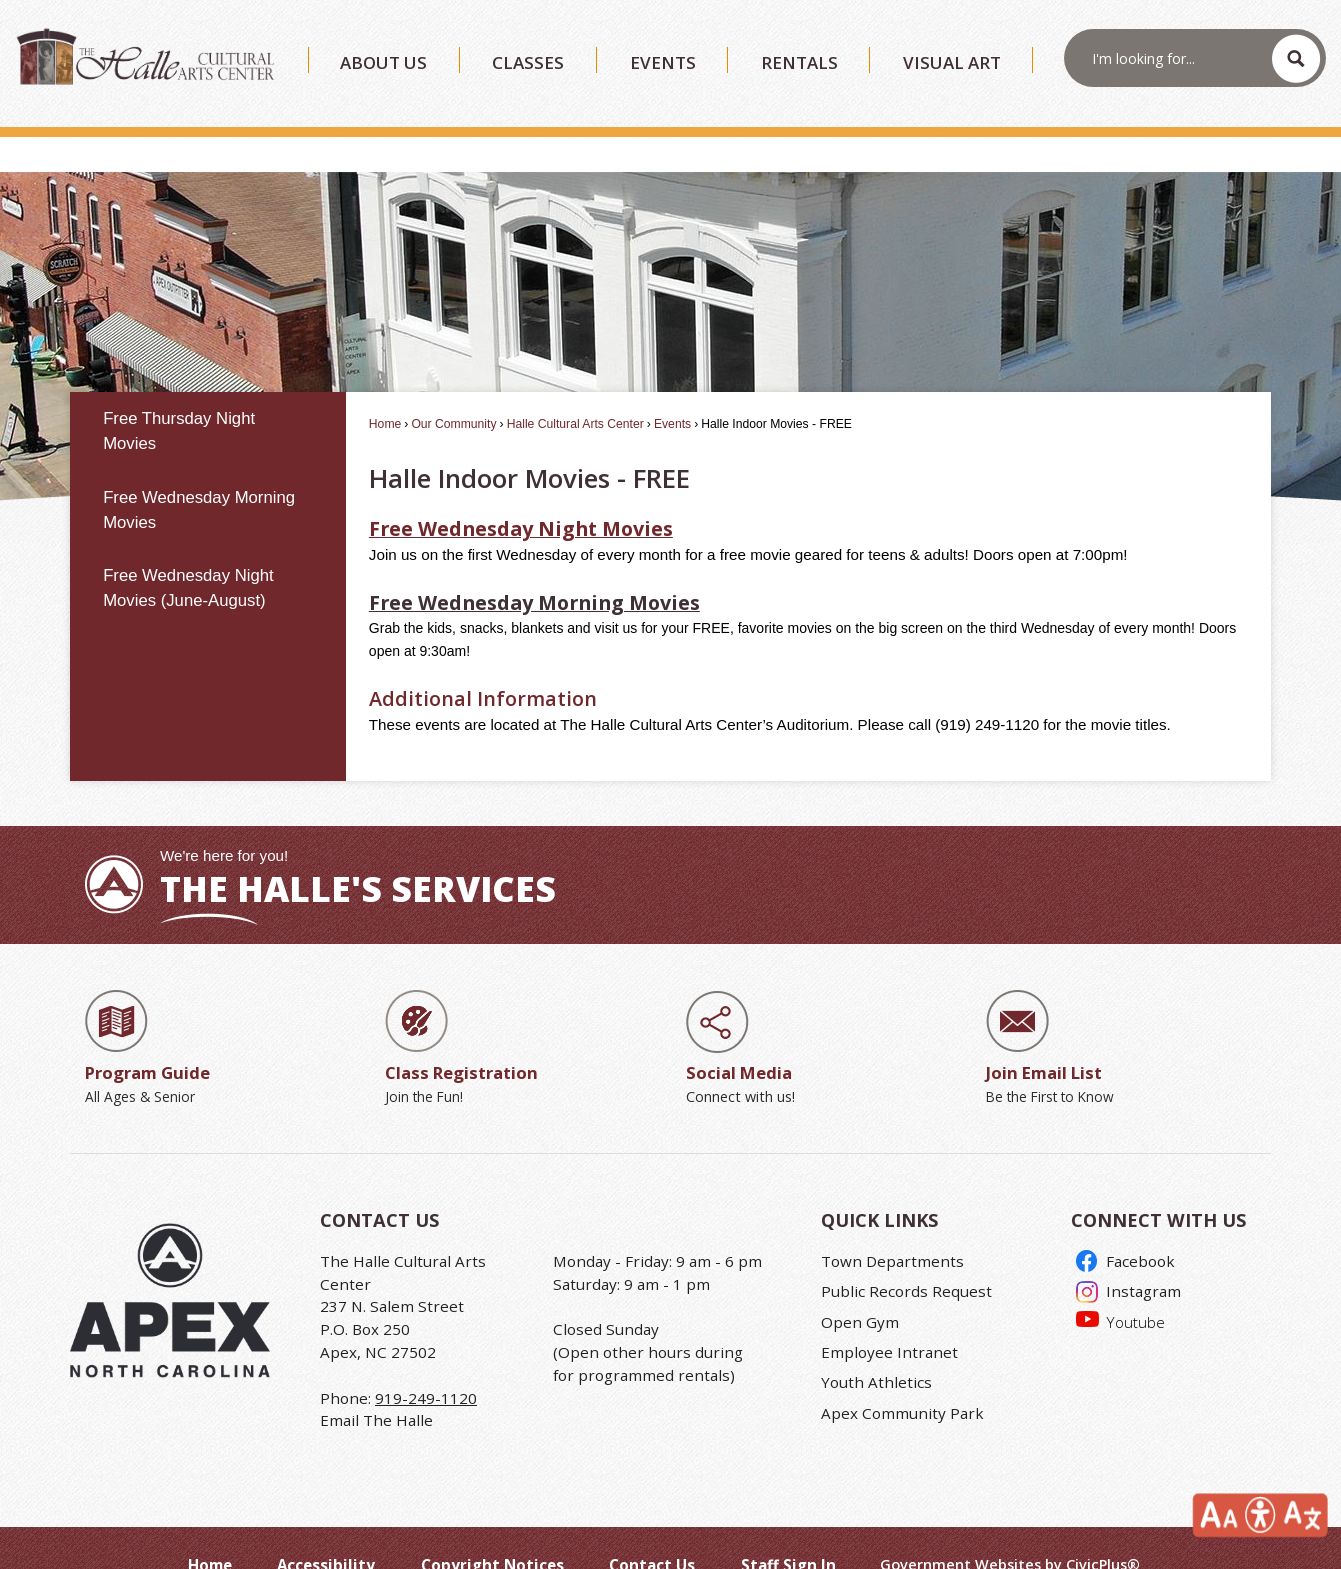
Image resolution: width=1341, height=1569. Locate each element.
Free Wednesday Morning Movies (199, 476)
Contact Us (652, 1531)
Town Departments (892, 1227)
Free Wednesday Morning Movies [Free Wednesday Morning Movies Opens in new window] (534, 568)
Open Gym (860, 1288)
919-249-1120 (426, 1364)
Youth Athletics (876, 1348)
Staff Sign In (788, 1531)
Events (672, 390)
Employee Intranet (889, 1318)
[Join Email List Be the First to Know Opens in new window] (1121, 1015)
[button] (1296, 58)
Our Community (453, 390)
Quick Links (879, 1186)
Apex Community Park (902, 1379)
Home (385, 390)
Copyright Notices (492, 1531)
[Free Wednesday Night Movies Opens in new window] (521, 494)
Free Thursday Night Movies (179, 397)
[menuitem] (208, 397)
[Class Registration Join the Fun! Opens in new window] (520, 1015)
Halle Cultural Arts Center (575, 390)
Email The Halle (376, 1386)
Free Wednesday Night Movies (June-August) (188, 554)
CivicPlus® (1103, 1530)
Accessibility (326, 1531)
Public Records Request (906, 1257)
